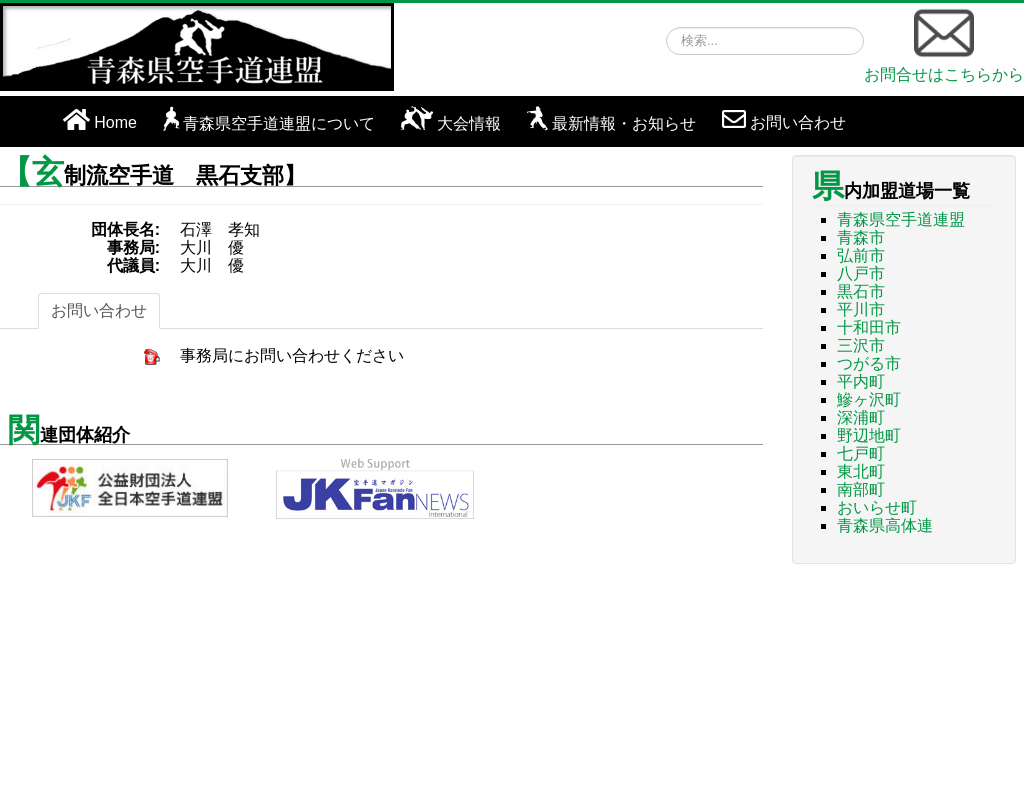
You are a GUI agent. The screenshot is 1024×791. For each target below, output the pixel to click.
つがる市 (869, 363)
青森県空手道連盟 (901, 219)
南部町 (861, 489)
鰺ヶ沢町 (869, 399)
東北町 (861, 471)
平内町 (861, 381)
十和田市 (869, 327)
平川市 (861, 309)
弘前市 (861, 255)
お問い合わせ (798, 122)
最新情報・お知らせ (624, 123)
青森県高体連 (885, 525)
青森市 (861, 237)
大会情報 (469, 123)
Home (115, 122)
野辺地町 (869, 435)
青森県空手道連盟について (279, 123)
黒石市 (861, 291)
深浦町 (861, 417)
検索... (666, 27)
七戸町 (861, 453)
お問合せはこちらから (944, 43)
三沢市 (861, 345)
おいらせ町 (877, 507)
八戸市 (861, 273)
